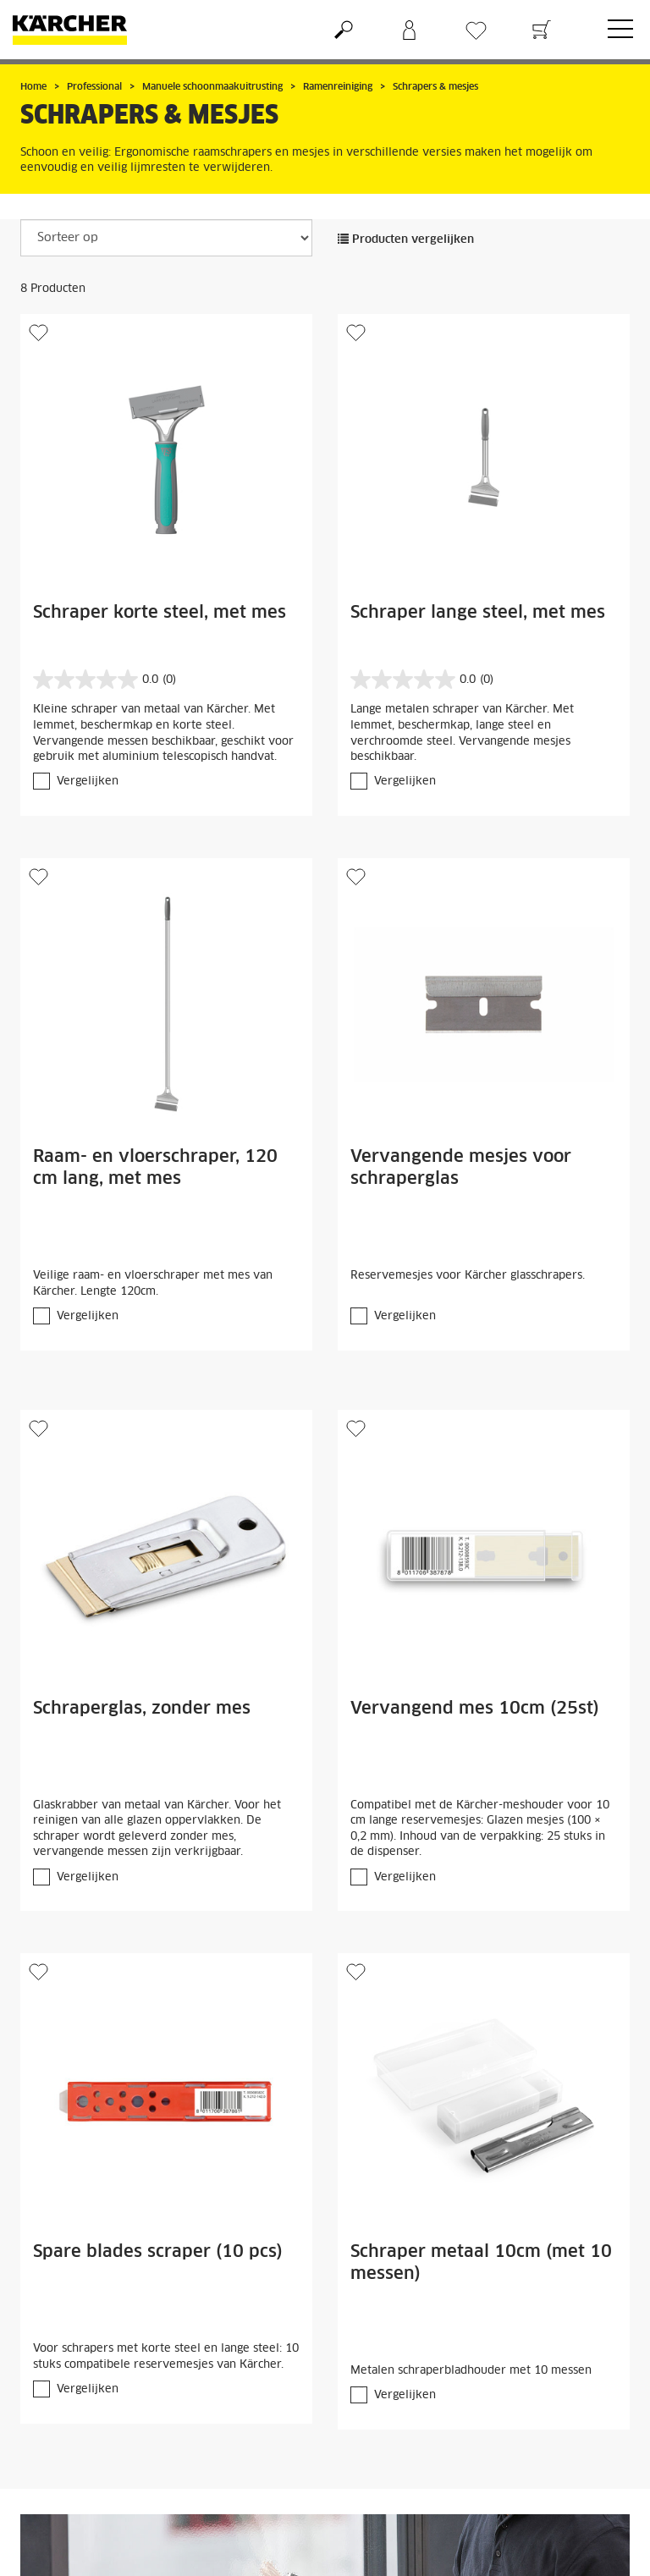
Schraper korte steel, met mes (159, 612)
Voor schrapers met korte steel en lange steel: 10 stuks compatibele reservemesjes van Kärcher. (166, 2356)
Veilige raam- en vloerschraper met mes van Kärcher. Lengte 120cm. (153, 1283)
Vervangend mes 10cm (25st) (474, 1708)
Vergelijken (87, 781)
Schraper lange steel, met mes (477, 612)
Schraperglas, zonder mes (142, 1708)
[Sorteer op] (166, 237)
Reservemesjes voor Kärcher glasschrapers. (467, 1275)
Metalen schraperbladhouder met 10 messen (471, 2370)
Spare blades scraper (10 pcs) (158, 2251)
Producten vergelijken (406, 239)
